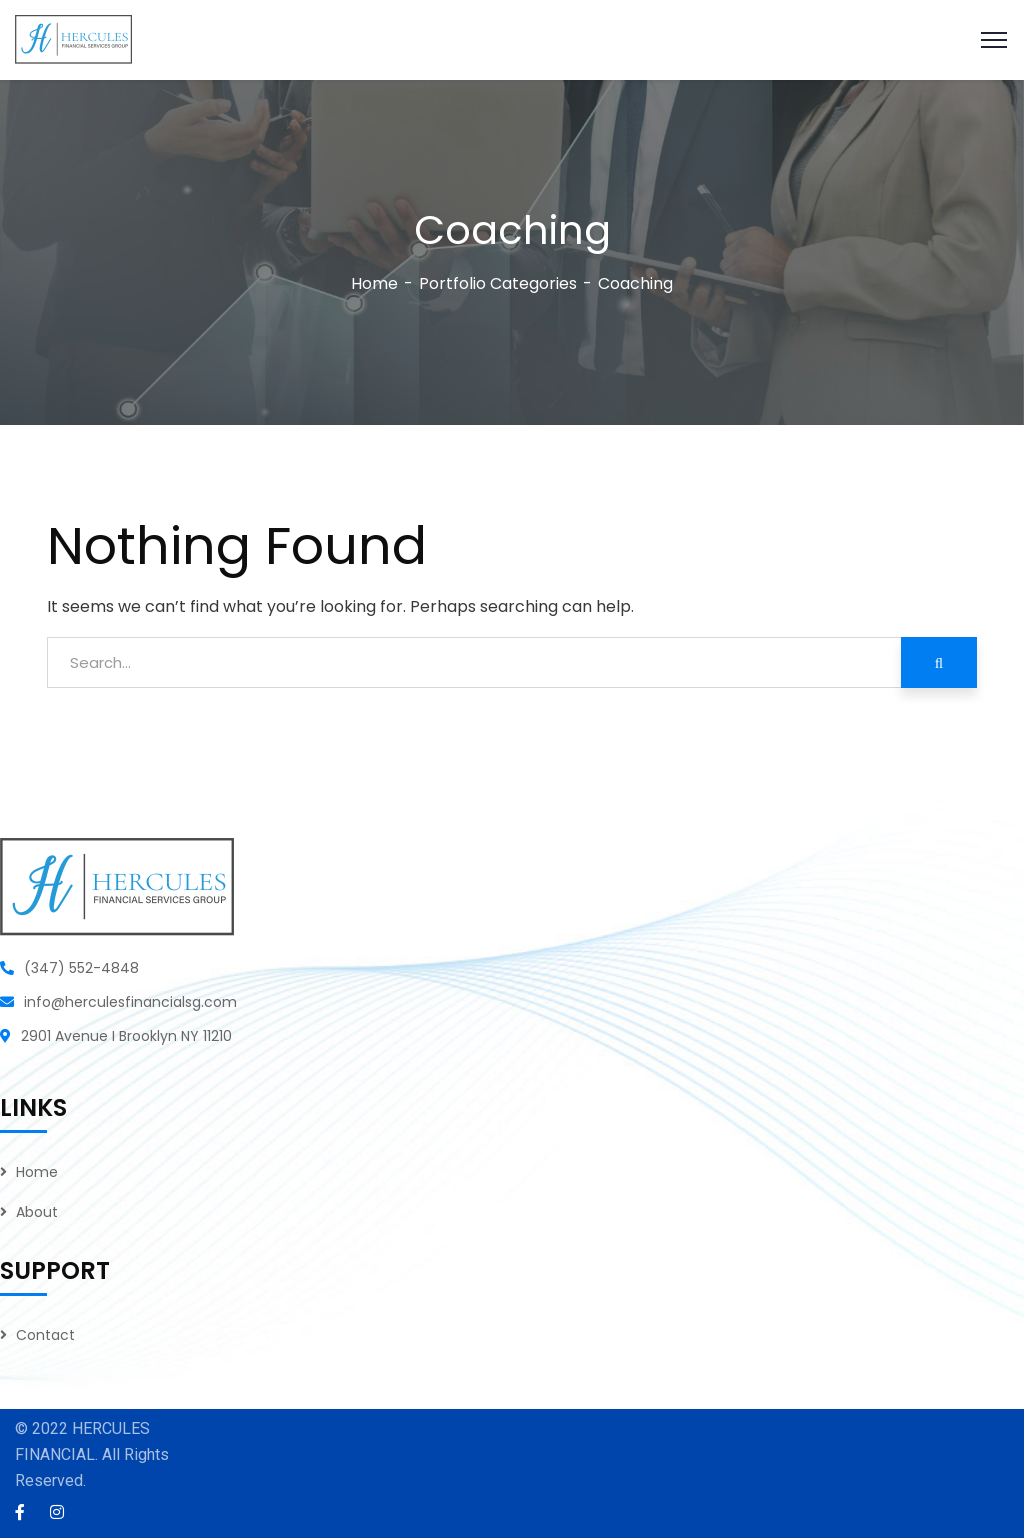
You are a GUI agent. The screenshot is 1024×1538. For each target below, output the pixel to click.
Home (374, 283)
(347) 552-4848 (81, 968)
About (37, 1212)
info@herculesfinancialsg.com (130, 1002)
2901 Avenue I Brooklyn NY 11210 (126, 1036)
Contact (45, 1335)
